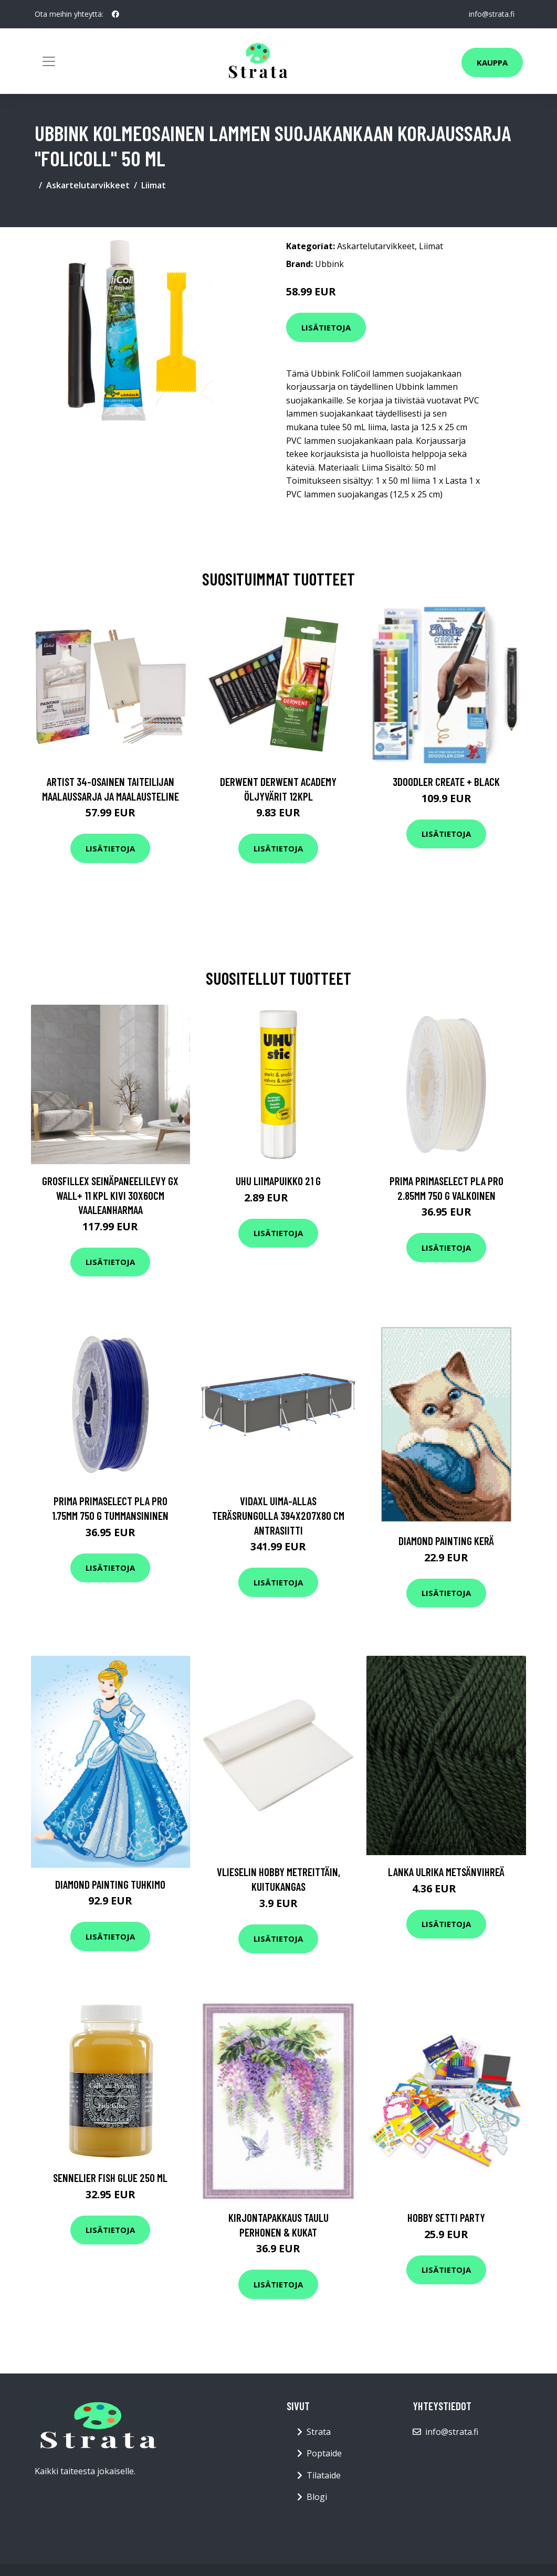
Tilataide (324, 2475)
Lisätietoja (326, 327)
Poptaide (324, 2453)
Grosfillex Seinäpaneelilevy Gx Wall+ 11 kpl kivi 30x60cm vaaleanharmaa (110, 1195)
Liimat (153, 185)
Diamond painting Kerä (446, 1540)
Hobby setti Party (446, 2217)
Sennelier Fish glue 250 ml (110, 2177)
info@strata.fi (491, 14)
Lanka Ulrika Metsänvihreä (446, 1871)
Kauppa (492, 62)
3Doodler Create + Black (446, 781)
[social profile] (115, 14)
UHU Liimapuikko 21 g (278, 1180)
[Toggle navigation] (49, 61)
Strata (319, 2431)
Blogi (317, 2497)
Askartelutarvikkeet (88, 185)
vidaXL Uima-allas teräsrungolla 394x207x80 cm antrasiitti (278, 1515)
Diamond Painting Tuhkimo (110, 1884)
